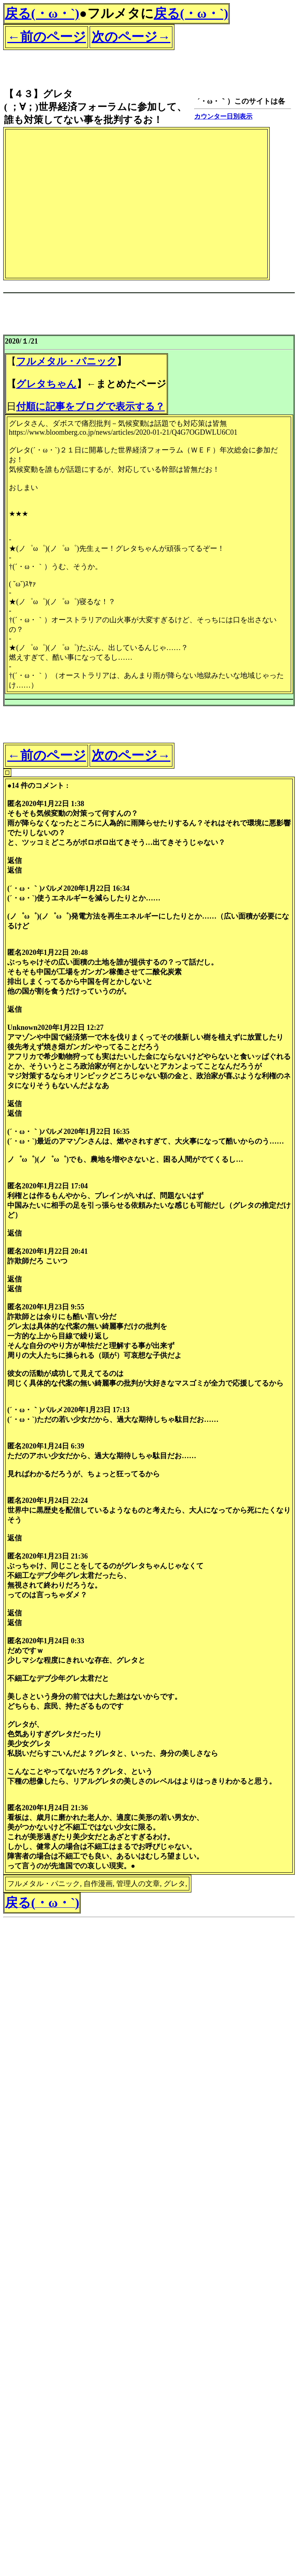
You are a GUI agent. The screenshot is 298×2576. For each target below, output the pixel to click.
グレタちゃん (46, 384)
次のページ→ (131, 36)
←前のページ (46, 36)
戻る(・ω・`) (42, 13)
